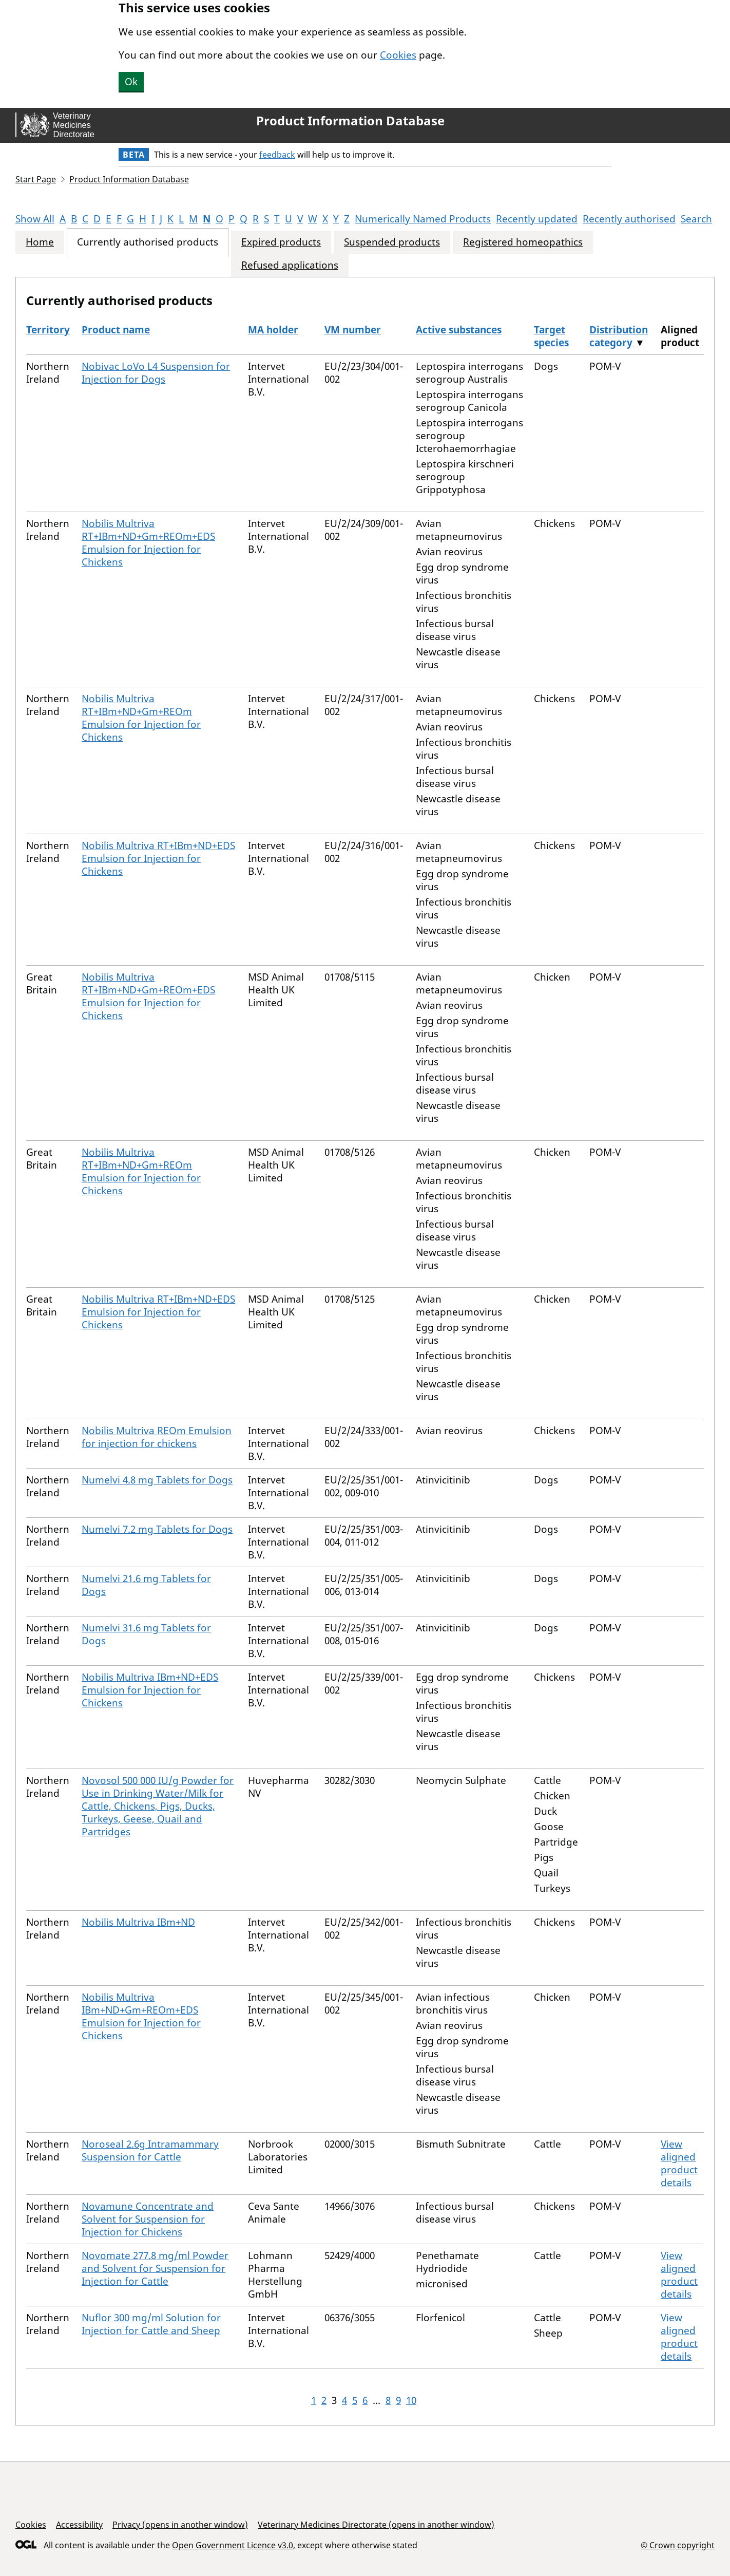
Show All (34, 218)
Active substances (459, 329)
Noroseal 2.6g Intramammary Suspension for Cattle (150, 2150)
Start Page (35, 179)
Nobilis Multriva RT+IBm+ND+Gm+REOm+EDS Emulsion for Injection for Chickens (148, 543)
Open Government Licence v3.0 (232, 2545)
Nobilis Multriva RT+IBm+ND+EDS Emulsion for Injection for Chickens (158, 858)
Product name (116, 329)
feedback (277, 154)
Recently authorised (629, 218)
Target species (551, 336)
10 (411, 2400)
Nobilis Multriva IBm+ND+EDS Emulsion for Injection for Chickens (150, 1689)
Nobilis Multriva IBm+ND (138, 1922)
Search (696, 218)
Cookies (398, 55)
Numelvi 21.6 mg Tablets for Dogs (146, 1585)
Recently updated (537, 218)
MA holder (273, 329)
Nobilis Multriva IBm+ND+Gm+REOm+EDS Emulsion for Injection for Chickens (141, 2016)
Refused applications (289, 265)
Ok (131, 81)
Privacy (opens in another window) (180, 2524)
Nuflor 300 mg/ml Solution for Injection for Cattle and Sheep (151, 2324)
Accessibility (79, 2524)
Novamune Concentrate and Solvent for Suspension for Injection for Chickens (148, 2219)
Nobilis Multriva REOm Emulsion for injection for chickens (157, 1437)
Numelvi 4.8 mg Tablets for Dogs (157, 1480)
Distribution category (618, 336)
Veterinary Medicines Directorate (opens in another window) (376, 2524)
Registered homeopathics (523, 242)
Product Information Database (350, 120)
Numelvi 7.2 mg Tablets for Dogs (157, 1529)
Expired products (281, 242)
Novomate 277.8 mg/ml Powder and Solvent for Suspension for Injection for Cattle (155, 2268)
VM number (352, 329)
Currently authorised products (147, 242)
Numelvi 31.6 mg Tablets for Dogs (146, 1634)
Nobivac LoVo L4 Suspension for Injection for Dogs (156, 373)
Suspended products (392, 242)
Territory (48, 329)
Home (40, 242)
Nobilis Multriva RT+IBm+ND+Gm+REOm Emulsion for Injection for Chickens (141, 718)
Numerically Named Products (423, 218)
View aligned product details (679, 2163)
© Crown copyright (678, 2545)
